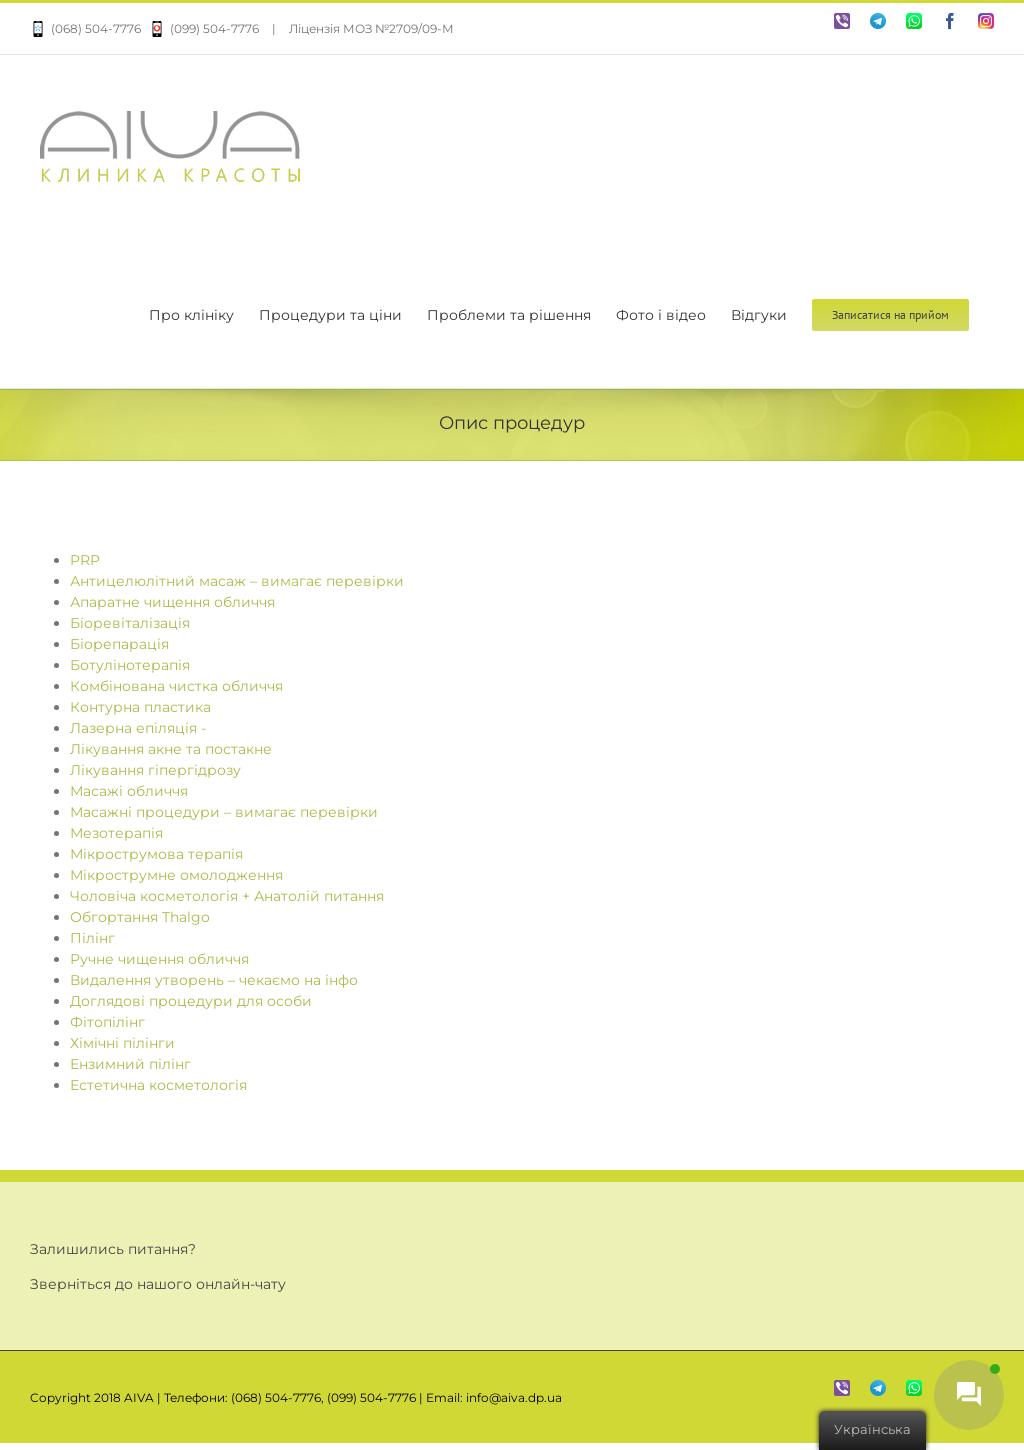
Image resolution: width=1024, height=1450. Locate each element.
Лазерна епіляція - (138, 728)
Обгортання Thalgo (140, 917)
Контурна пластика (140, 707)
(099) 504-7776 (200, 28)
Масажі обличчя (129, 791)
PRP (85, 560)
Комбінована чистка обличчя (176, 686)
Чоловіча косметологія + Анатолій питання (227, 896)
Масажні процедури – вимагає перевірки (224, 812)
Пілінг (92, 938)
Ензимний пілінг (130, 1064)
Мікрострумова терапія (156, 854)
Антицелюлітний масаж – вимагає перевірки (237, 581)
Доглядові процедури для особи (191, 1001)
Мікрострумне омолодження (176, 875)
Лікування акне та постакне (171, 749)
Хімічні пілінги (122, 1043)
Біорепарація (119, 644)
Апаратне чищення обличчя (172, 602)
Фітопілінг (107, 1022)
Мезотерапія (116, 833)
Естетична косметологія (158, 1085)
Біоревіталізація (130, 623)
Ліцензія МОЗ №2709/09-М (371, 28)
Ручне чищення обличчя (159, 959)
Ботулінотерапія (130, 665)
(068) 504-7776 (85, 28)
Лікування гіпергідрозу (155, 770)
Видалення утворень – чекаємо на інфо (214, 980)
